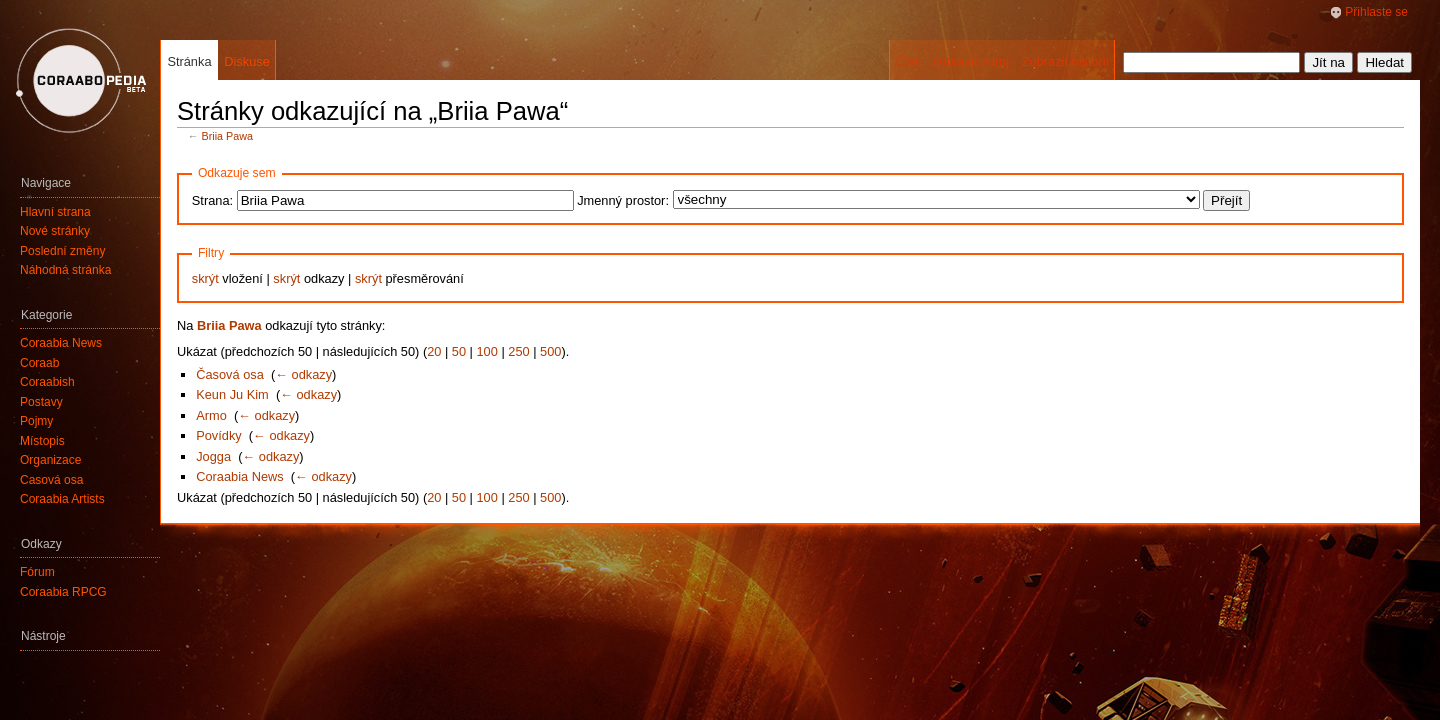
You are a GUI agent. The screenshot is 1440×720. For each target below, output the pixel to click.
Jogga (213, 456)
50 (459, 351)
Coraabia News (240, 476)
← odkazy (303, 374)
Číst (907, 61)
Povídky (219, 435)
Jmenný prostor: (623, 200)
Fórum (37, 572)
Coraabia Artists (62, 499)
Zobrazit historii (1065, 61)
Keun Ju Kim (232, 394)
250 (518, 351)
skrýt (205, 278)
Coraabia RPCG (63, 592)
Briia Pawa (227, 136)
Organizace (50, 460)
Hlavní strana (55, 212)
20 (434, 351)
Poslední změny (62, 251)
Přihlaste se (1376, 12)
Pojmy (36, 421)
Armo (211, 415)
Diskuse (247, 61)
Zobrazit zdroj (970, 61)
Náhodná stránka (65, 270)
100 (487, 351)
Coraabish (47, 382)
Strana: (212, 200)
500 (550, 351)
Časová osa (230, 374)
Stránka (189, 61)
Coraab (39, 363)
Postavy (41, 402)
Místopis (42, 441)
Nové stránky (55, 231)
